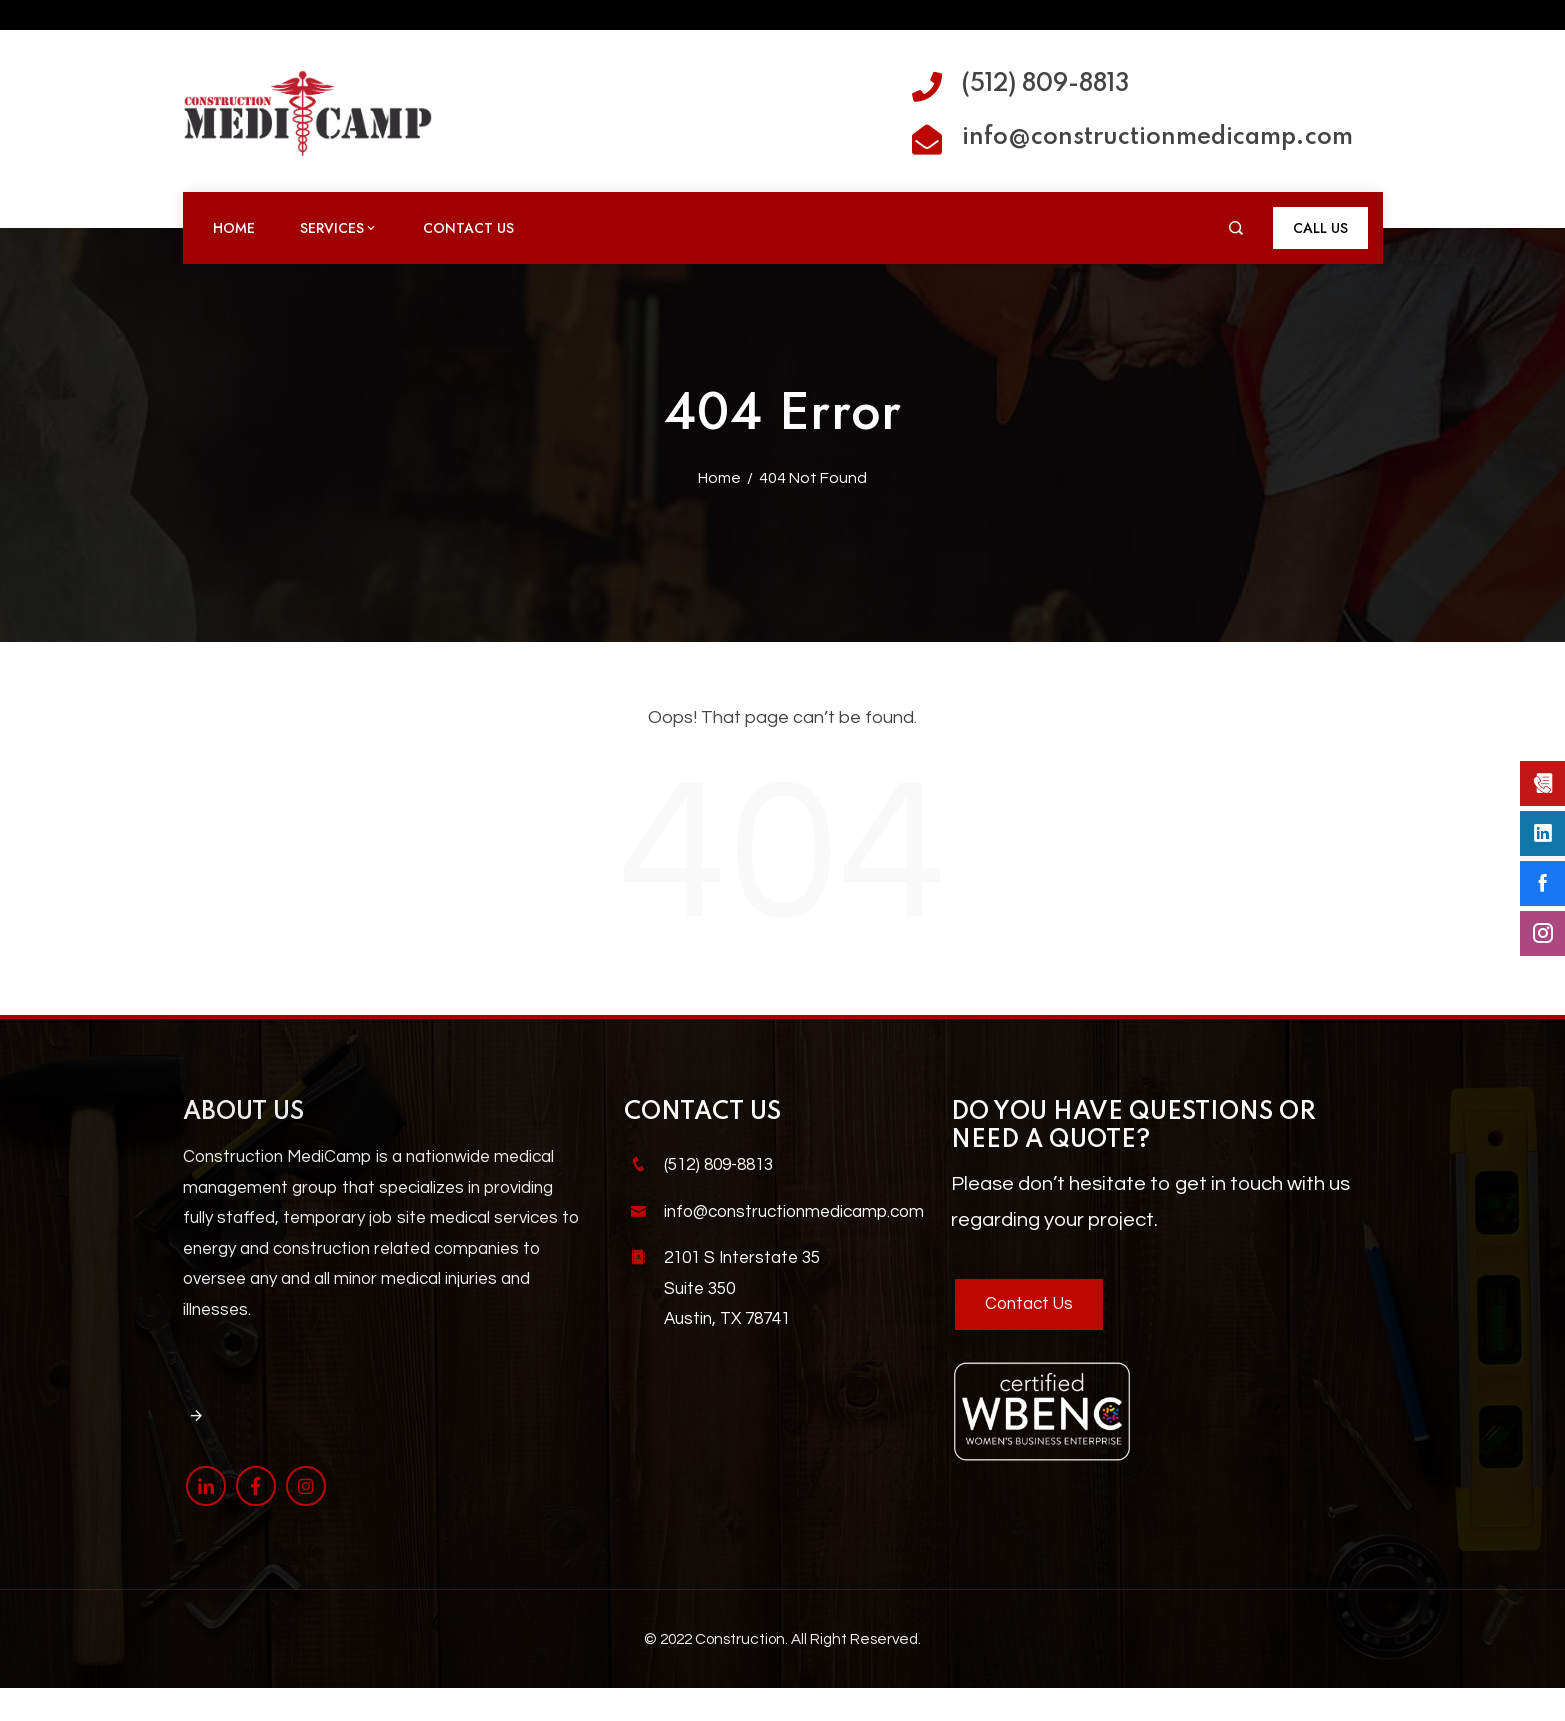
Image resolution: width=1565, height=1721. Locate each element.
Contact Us (468, 228)
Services (339, 228)
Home (234, 228)
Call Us (1320, 228)
